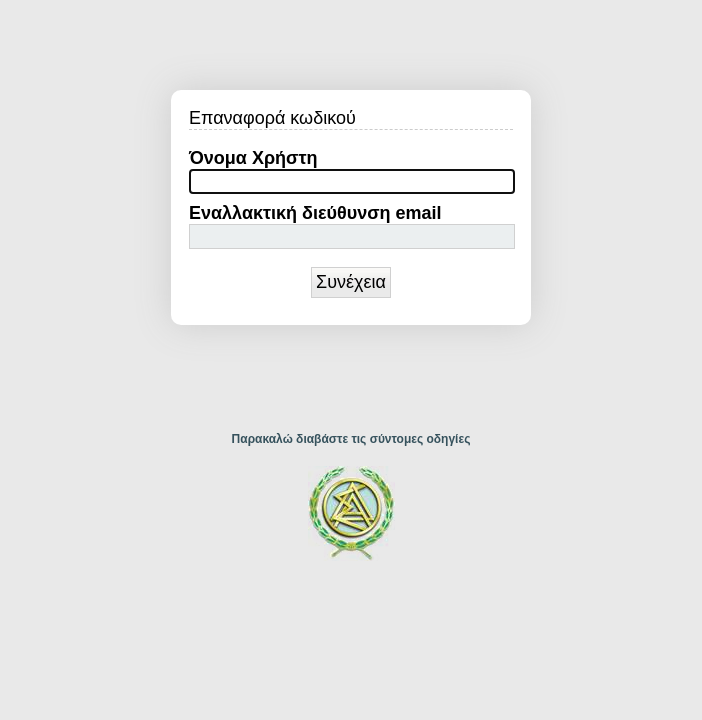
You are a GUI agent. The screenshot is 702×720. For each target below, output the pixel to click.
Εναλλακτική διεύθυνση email (315, 213)
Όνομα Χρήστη (253, 158)
